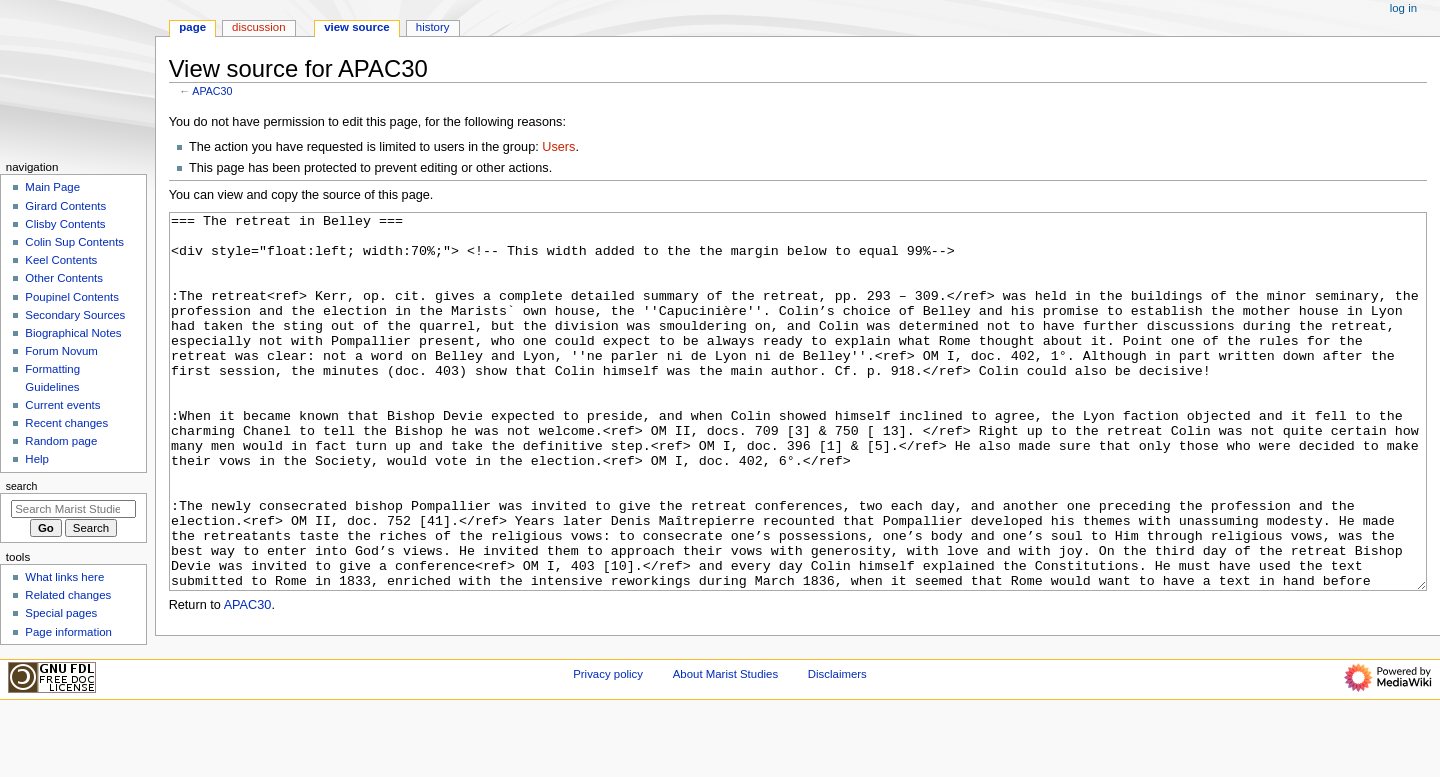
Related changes (68, 595)
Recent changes (66, 423)
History (433, 27)
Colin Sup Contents (74, 242)
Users (558, 147)
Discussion (258, 27)
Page (192, 27)
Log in (1403, 8)
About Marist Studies (725, 740)
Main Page (52, 187)
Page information (68, 632)
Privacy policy (608, 740)
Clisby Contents (65, 224)
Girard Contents (65, 206)
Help (37, 459)
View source (357, 27)
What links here (64, 577)
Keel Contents (61, 260)
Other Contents (64, 278)
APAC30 (212, 91)
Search (22, 486)
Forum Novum (61, 351)
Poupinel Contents (72, 297)
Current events (62, 405)
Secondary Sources (75, 315)
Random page (61, 441)
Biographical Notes (73, 333)
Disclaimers (837, 740)
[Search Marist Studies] (73, 509)
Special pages (61, 613)
